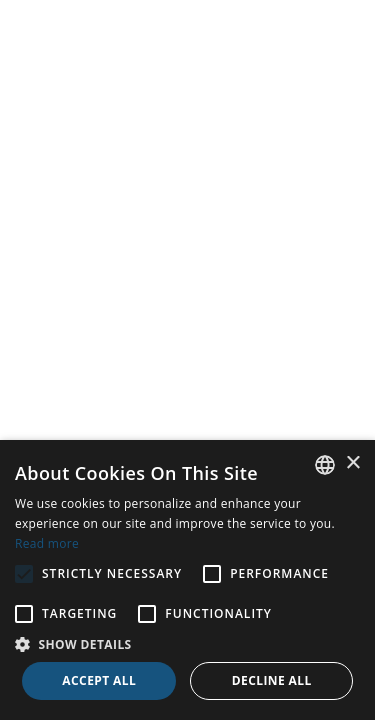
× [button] (352, 463)
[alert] (187, 580)
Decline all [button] (272, 680)
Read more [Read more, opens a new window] (47, 543)
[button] (187, 644)
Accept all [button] (99, 680)
